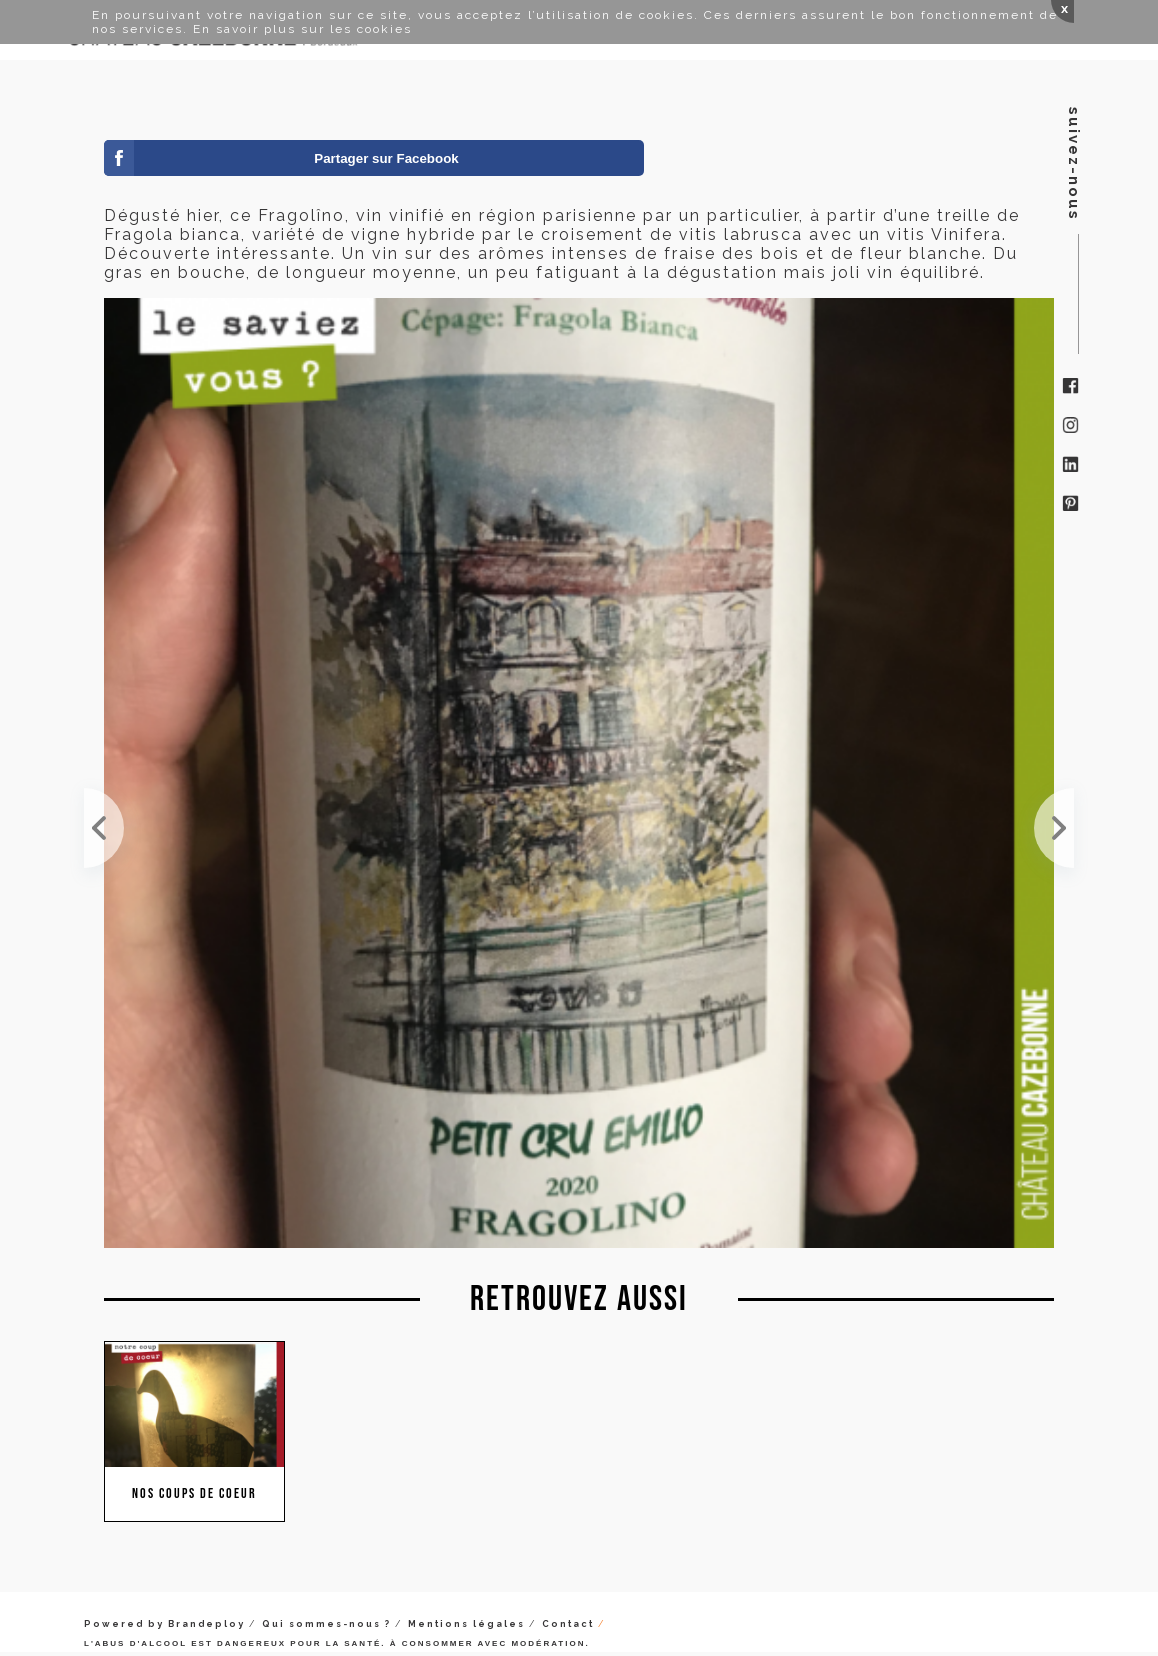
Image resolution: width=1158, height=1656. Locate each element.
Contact (568, 1624)
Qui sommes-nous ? (326, 1624)
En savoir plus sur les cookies (302, 29)
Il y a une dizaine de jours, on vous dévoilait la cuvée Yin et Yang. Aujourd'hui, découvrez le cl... (1054, 828)
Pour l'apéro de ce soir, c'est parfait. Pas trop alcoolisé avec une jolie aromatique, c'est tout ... (104, 828)
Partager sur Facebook (386, 158)
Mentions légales (466, 1624)
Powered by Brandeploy (164, 1624)
